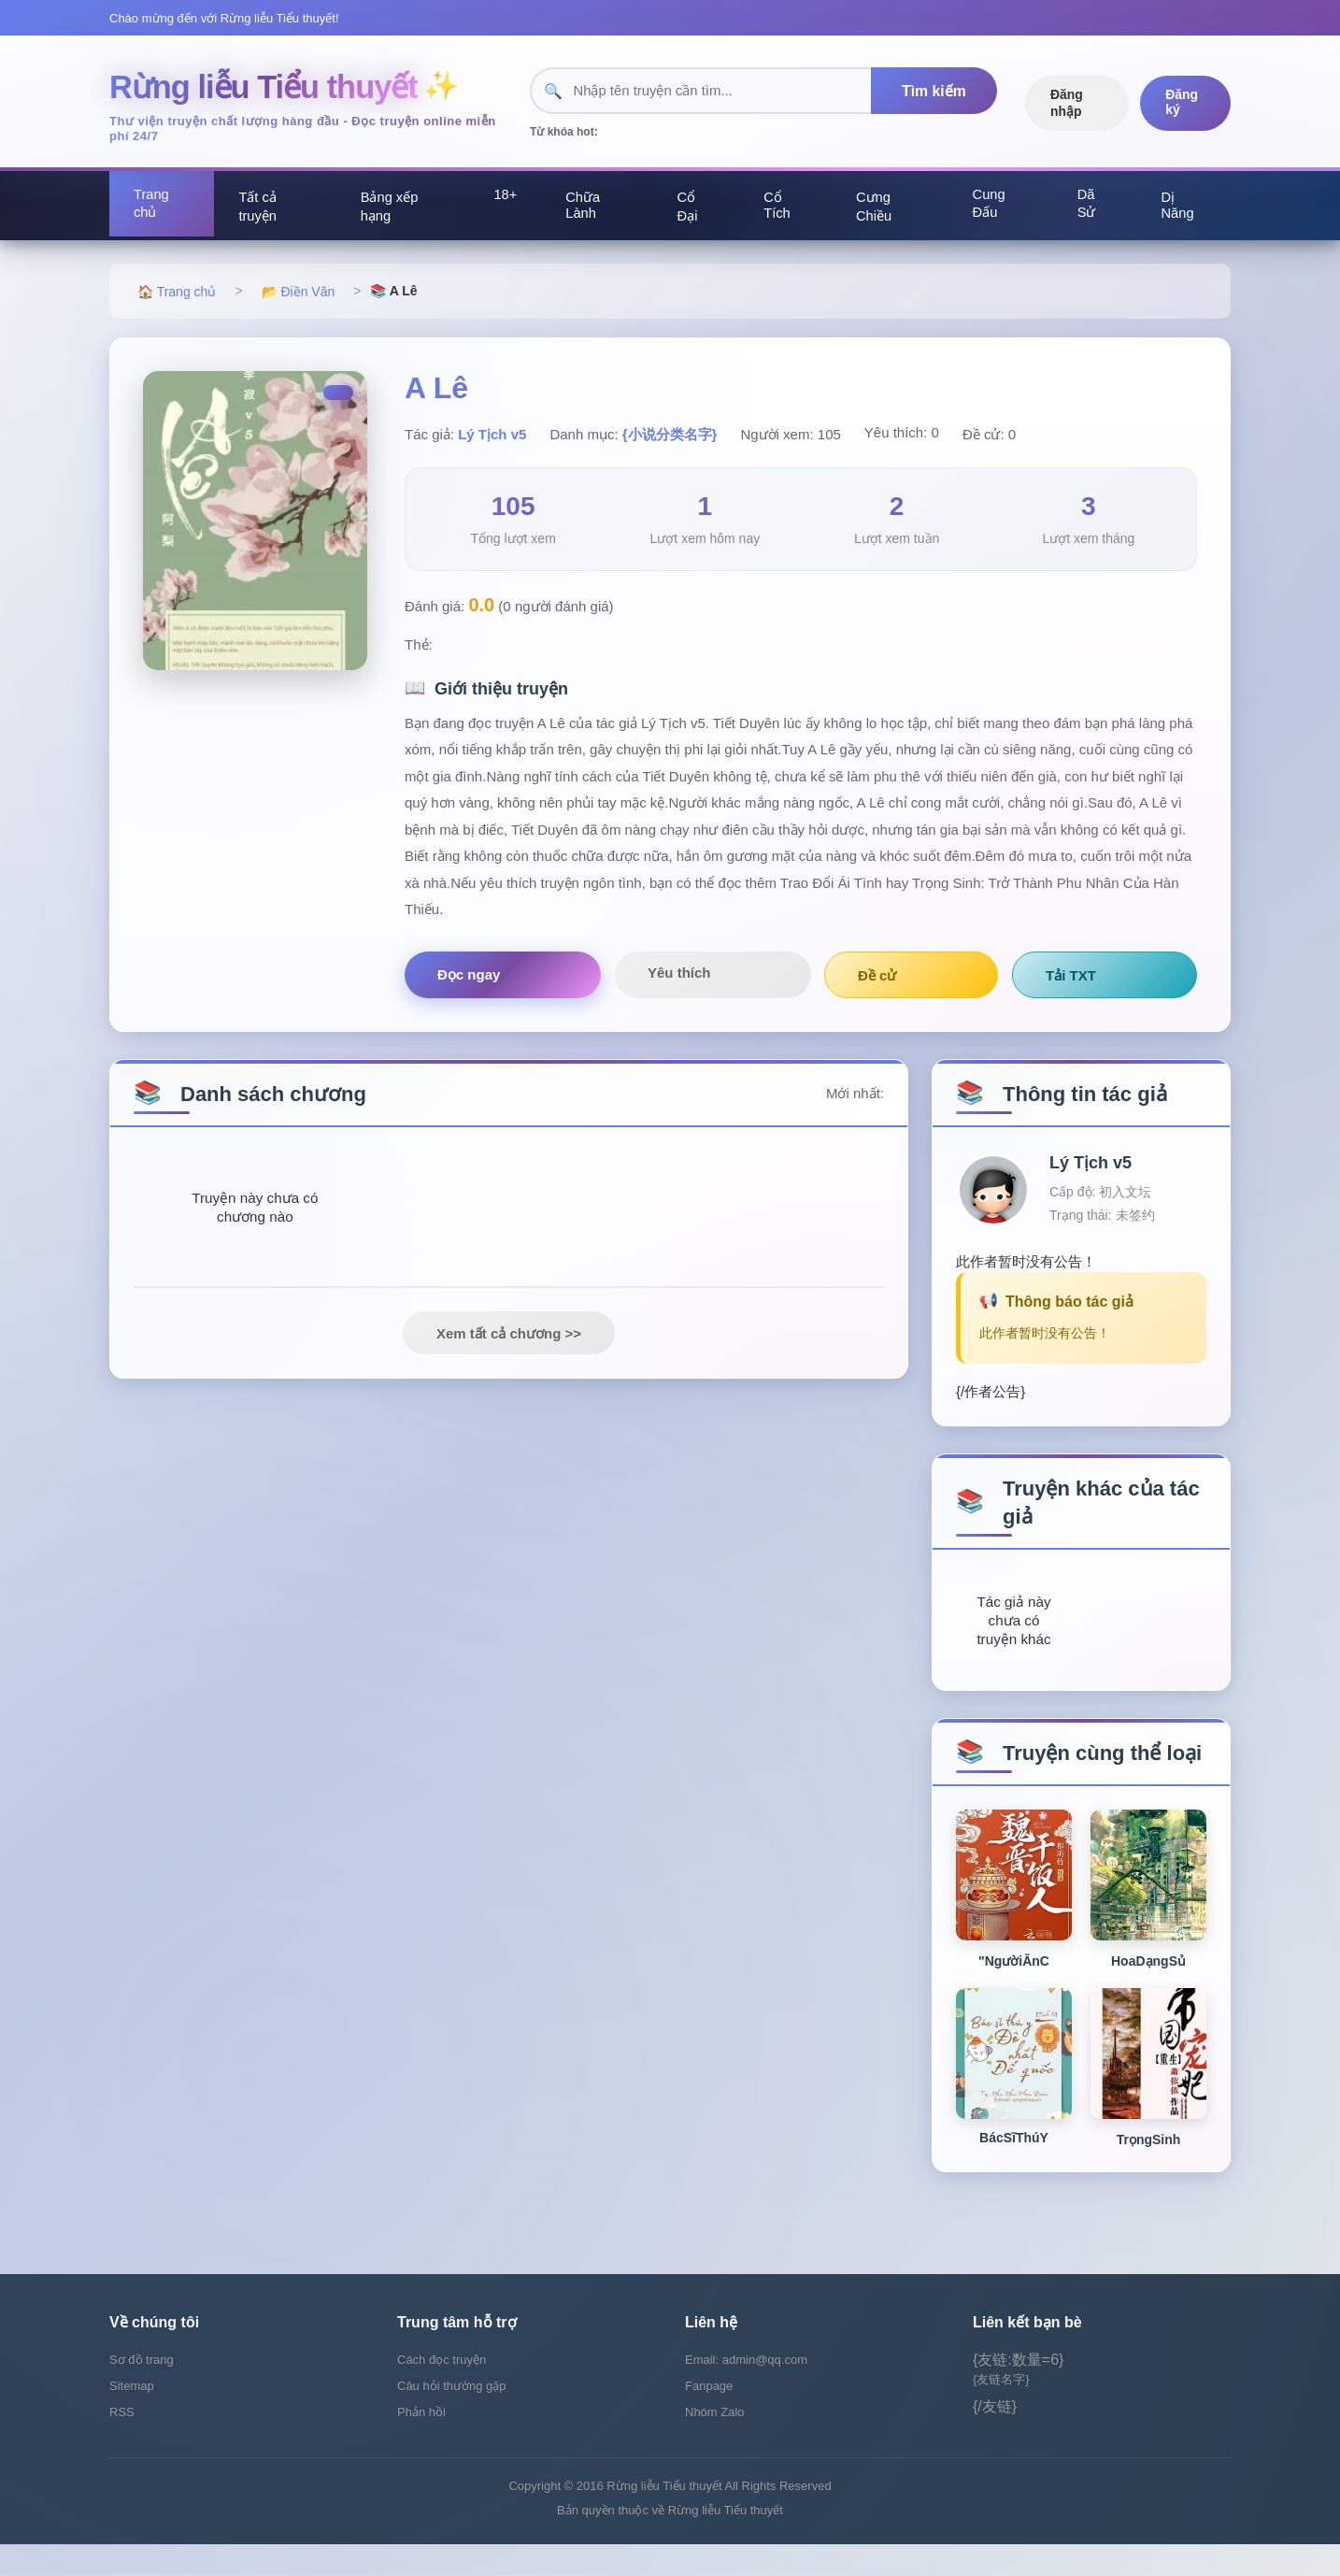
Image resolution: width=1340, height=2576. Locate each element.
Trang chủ (153, 206)
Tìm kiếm (929, 92)
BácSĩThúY (1013, 2163)
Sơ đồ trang (141, 2391)
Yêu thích (611, 976)
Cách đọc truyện (441, 2391)
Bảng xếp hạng (390, 209)
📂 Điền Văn (298, 295)
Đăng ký (1181, 103)
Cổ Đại (690, 209)
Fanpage (709, 2418)
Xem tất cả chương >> (508, 1346)
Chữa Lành (587, 208)
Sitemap (131, 2418)
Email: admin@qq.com (746, 2391)
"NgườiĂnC (1013, 1987)
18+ (505, 198)
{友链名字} (1001, 2411)
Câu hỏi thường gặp (451, 2418)
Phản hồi (421, 2444)
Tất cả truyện (259, 209)
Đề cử (742, 979)
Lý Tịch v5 (492, 438)
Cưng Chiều (877, 209)
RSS (122, 2444)
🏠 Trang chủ (176, 295)
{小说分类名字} (670, 438)
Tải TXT (868, 979)
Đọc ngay (468, 978)
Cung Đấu (991, 206)
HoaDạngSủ (1148, 1987)
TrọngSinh (1149, 2165)
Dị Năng (1180, 208)
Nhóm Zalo (715, 2444)
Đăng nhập (1064, 104)
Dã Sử (1087, 206)
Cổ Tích (779, 208)
